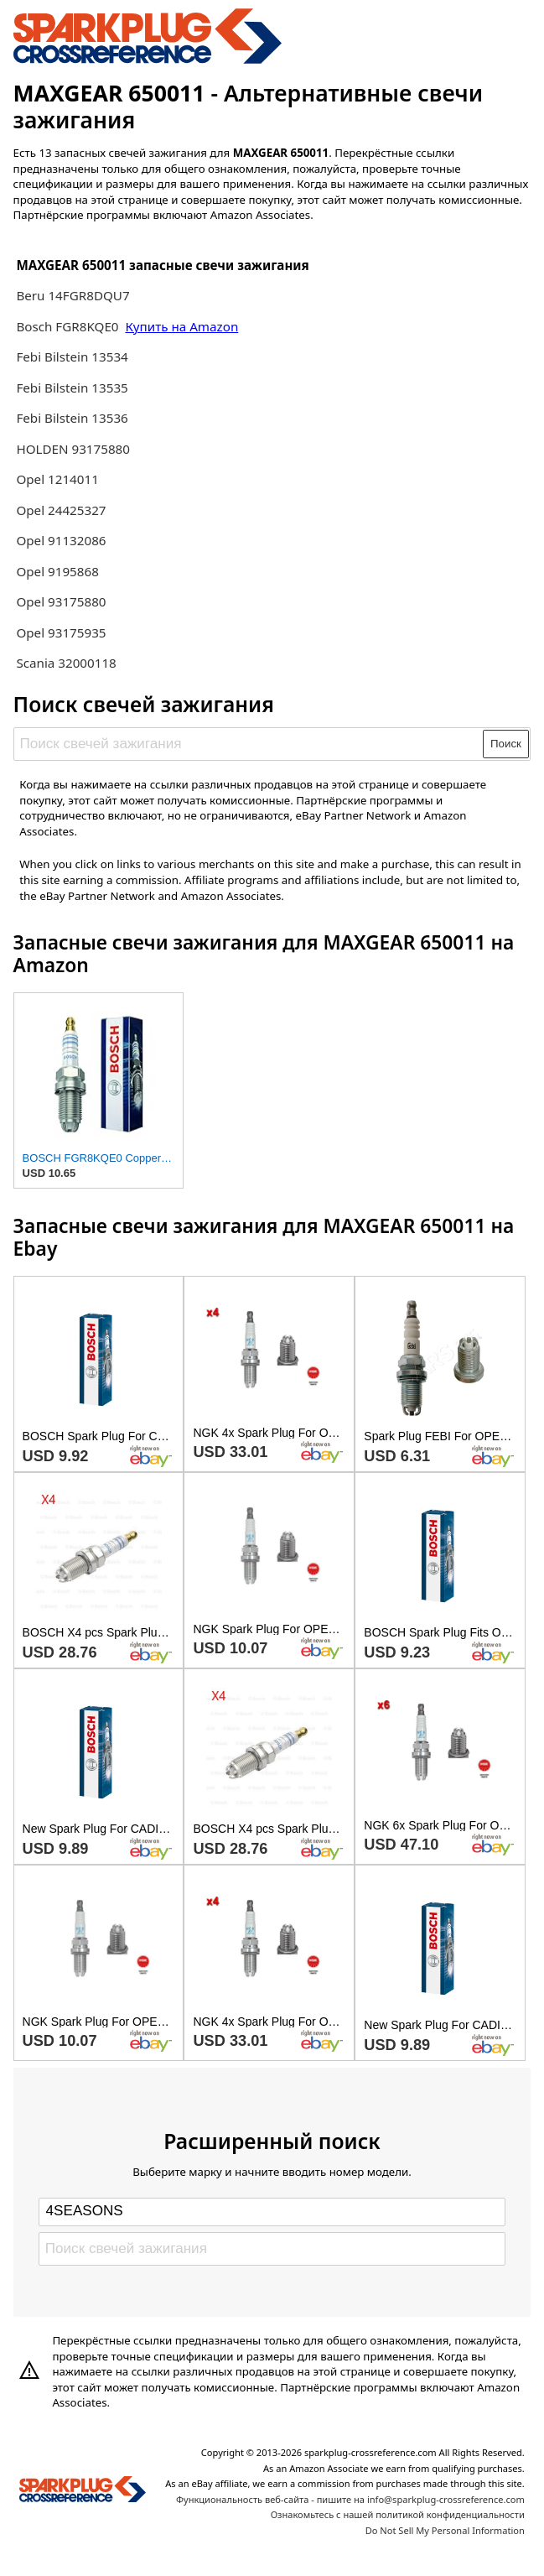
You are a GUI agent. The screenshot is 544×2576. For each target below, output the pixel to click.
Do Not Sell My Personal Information (445, 2530)
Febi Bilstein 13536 (71, 417)
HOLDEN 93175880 (73, 448)
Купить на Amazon (181, 326)
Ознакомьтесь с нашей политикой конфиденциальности (398, 2514)
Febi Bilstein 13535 (71, 387)
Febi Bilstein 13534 (71, 356)
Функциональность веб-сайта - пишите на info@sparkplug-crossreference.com (350, 2499)
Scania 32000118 (66, 662)
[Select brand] (272, 2212)
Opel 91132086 (61, 540)
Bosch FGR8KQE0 (69, 326)
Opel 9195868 (57, 571)
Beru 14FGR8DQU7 (72, 295)
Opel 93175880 (61, 601)
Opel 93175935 (61, 632)
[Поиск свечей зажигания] (249, 744)
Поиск (505, 743)
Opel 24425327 (61, 510)
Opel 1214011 (57, 479)
